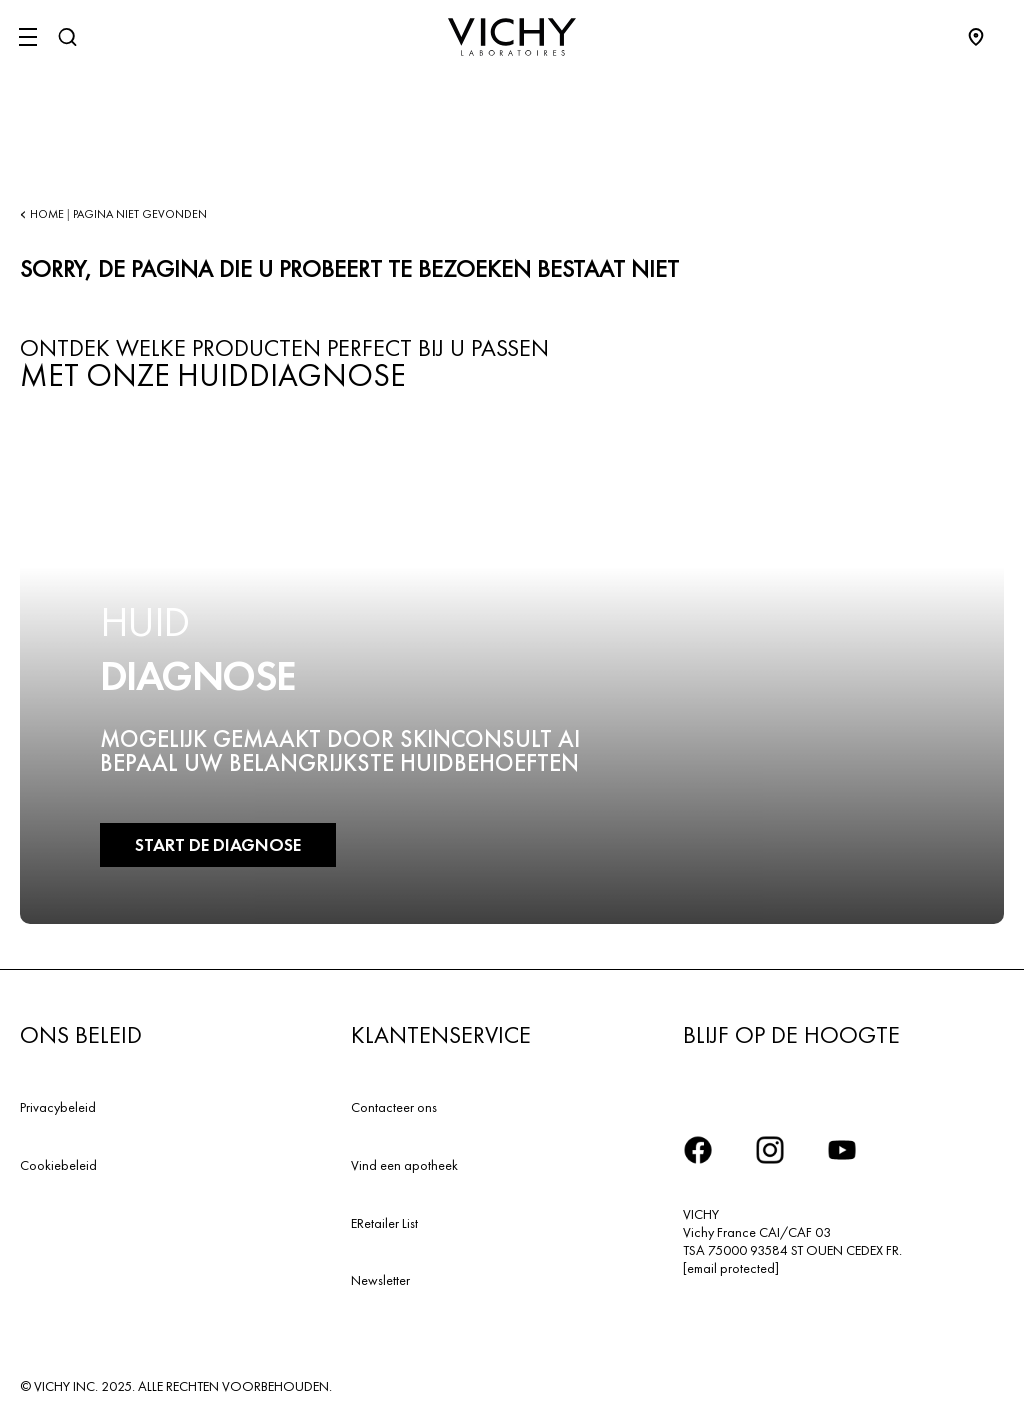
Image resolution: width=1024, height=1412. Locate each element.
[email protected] (731, 1268)
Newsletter (380, 1280)
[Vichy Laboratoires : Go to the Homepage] (512, 37)
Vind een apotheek (404, 1165)
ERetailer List (384, 1223)
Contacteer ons (394, 1107)
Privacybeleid (58, 1107)
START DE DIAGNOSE (218, 844)
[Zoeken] (67, 37)
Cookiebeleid (58, 1165)
